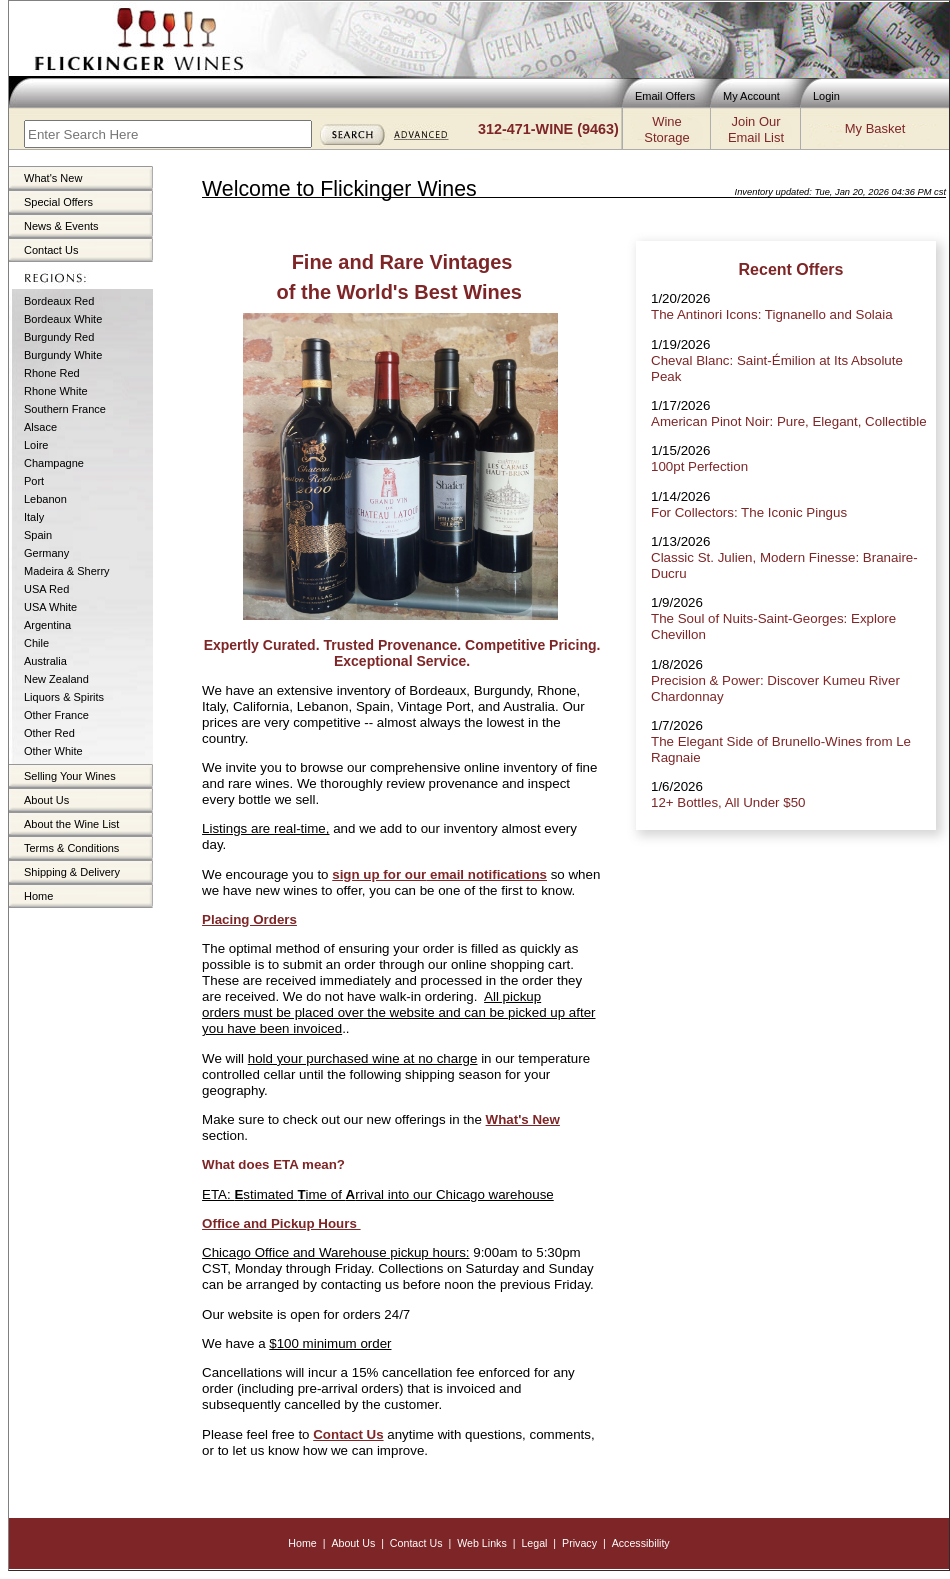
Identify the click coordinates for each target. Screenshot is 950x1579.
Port (34, 481)
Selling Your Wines (70, 776)
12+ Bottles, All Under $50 (728, 802)
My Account (751, 96)
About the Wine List (71, 824)
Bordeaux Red (59, 301)
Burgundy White (63, 355)
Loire (36, 445)
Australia (45, 661)
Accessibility (641, 1543)
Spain (38, 535)
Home (38, 896)
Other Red (49, 733)
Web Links (482, 1543)
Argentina (47, 625)
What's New (53, 178)
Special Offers (58, 202)
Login (826, 96)
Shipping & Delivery (72, 872)
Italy (34, 517)
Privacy (579, 1543)
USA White (50, 607)
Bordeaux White (63, 319)
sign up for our (379, 874)
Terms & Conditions (71, 848)
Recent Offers (791, 269)
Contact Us (51, 250)
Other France (56, 715)
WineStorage (666, 129)
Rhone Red (52, 373)
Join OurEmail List (756, 129)
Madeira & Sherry (67, 571)
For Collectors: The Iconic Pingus (749, 512)
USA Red (46, 589)
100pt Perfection (699, 466)
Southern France (65, 409)
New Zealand (56, 679)
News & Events (61, 226)
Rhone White (56, 391)
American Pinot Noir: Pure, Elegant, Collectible (789, 421)
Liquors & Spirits (64, 697)
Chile (36, 643)
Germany (46, 553)
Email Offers (665, 96)
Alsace (40, 427)
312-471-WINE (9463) (548, 129)
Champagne (54, 463)
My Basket (875, 128)
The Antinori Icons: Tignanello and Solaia (772, 314)
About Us (46, 800)
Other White (53, 751)
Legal (534, 1543)
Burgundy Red (59, 337)
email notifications (486, 874)
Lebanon (45, 499)
